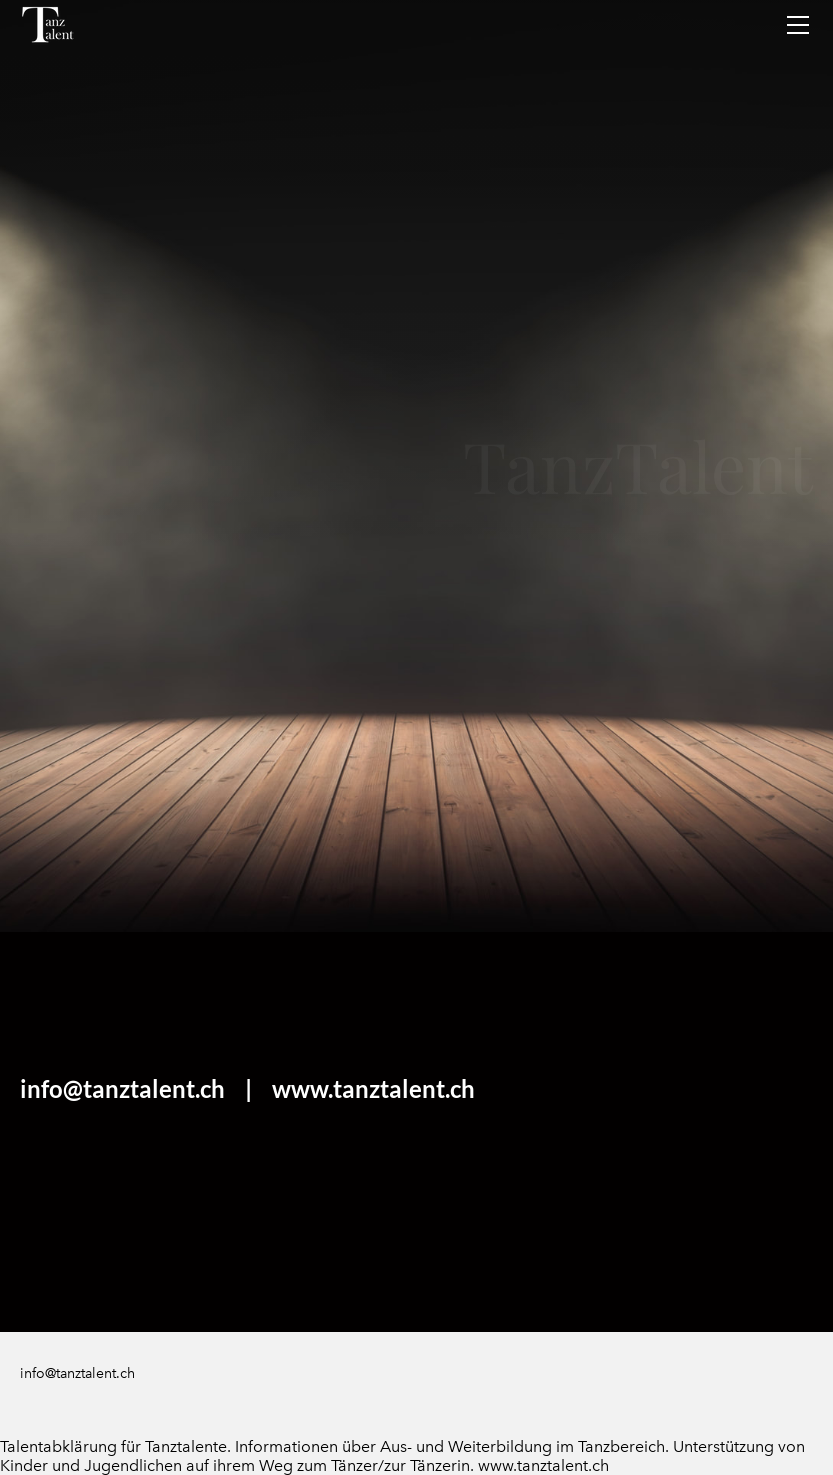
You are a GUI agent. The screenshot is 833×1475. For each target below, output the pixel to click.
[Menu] (798, 25)
